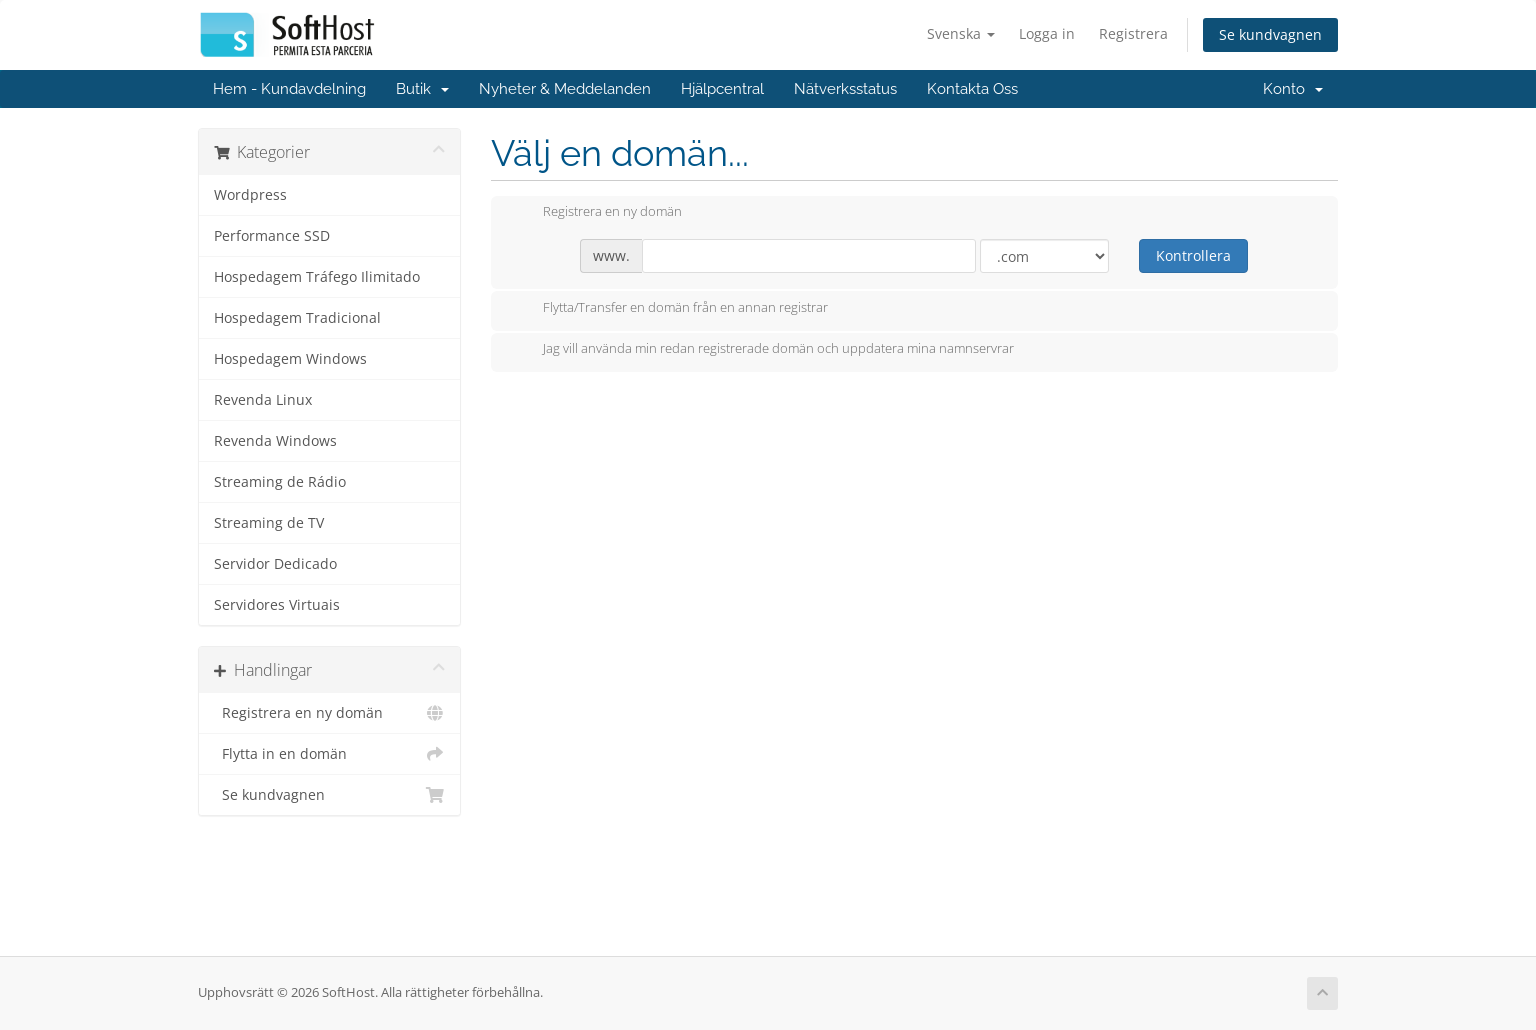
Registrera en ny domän (329, 713)
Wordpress (250, 195)
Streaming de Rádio (280, 482)
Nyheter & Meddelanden (565, 89)
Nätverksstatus (845, 89)
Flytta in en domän (329, 754)
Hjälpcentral (722, 89)
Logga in (1047, 33)
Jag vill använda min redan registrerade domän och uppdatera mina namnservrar (762, 350)
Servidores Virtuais (277, 605)
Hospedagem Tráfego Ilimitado (317, 277)
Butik (422, 89)
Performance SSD (272, 236)
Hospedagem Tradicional (297, 318)
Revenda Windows (275, 441)
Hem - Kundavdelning (289, 89)
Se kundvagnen (1270, 34)
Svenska (961, 33)
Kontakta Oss (972, 89)
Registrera (1133, 33)
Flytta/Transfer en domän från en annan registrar (669, 309)
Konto (1293, 89)
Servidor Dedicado (275, 564)
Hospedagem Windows (290, 359)
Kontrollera (1193, 255)
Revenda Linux (263, 400)
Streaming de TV (269, 523)
